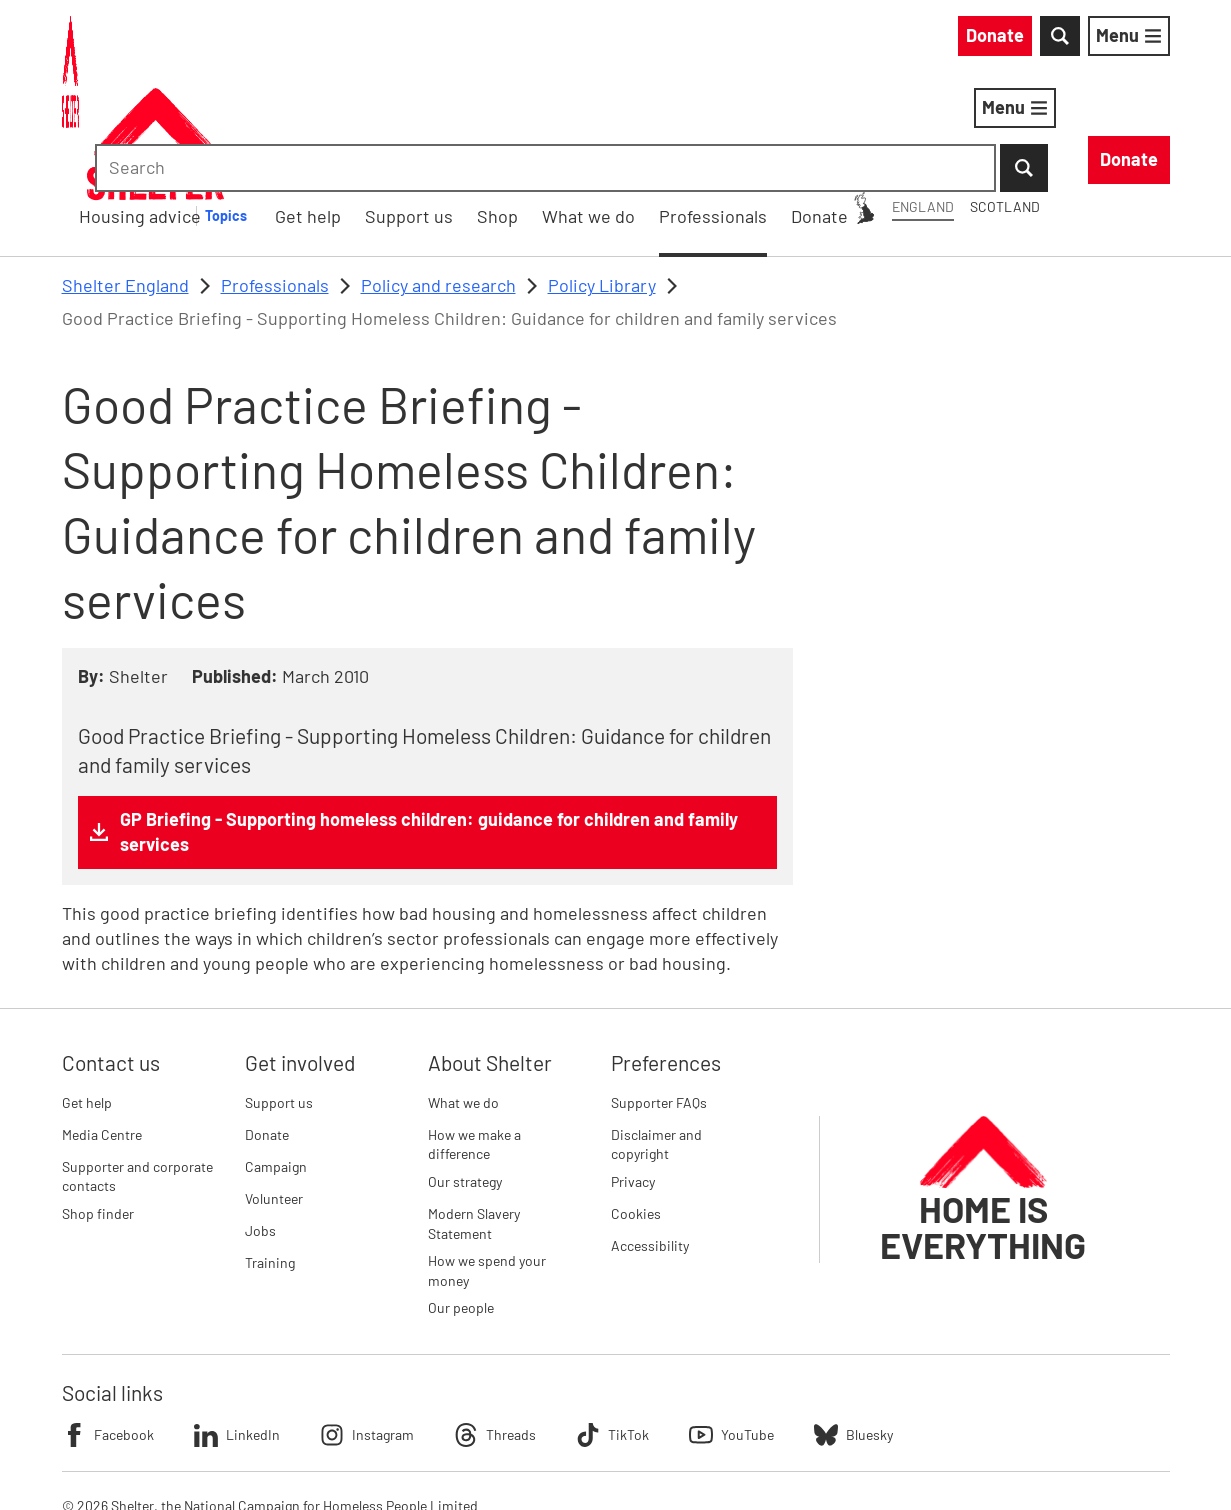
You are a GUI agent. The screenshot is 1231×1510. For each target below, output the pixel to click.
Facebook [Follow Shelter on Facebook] (108, 1331)
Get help (87, 998)
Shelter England (125, 181)
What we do (463, 998)
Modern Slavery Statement (474, 1119)
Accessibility (650, 1141)
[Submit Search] (1146, 40)
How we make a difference (474, 1040)
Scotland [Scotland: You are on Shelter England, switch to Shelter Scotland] (824, 38)
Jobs (260, 1126)
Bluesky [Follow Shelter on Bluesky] (853, 1331)
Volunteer (274, 1094)
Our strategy (465, 1077)
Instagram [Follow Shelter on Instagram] (367, 1331)
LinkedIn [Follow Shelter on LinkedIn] (237, 1331)
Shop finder (98, 1109)
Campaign (276, 1062)
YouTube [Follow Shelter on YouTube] (731, 1331)
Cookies (636, 1109)
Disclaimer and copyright (656, 1040)
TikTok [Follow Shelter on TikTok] (612, 1331)
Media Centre (102, 1030)
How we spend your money (487, 1166)
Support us (279, 998)
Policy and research (438, 181)
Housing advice (424, 111)
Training (270, 1158)
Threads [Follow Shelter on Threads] (495, 1331)
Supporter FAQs (659, 998)
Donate (267, 1030)
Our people (461, 1204)
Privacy (633, 1077)
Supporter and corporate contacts (137, 1072)
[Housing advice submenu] (523, 112)
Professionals (275, 181)
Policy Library (602, 181)
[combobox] (1000, 40)
